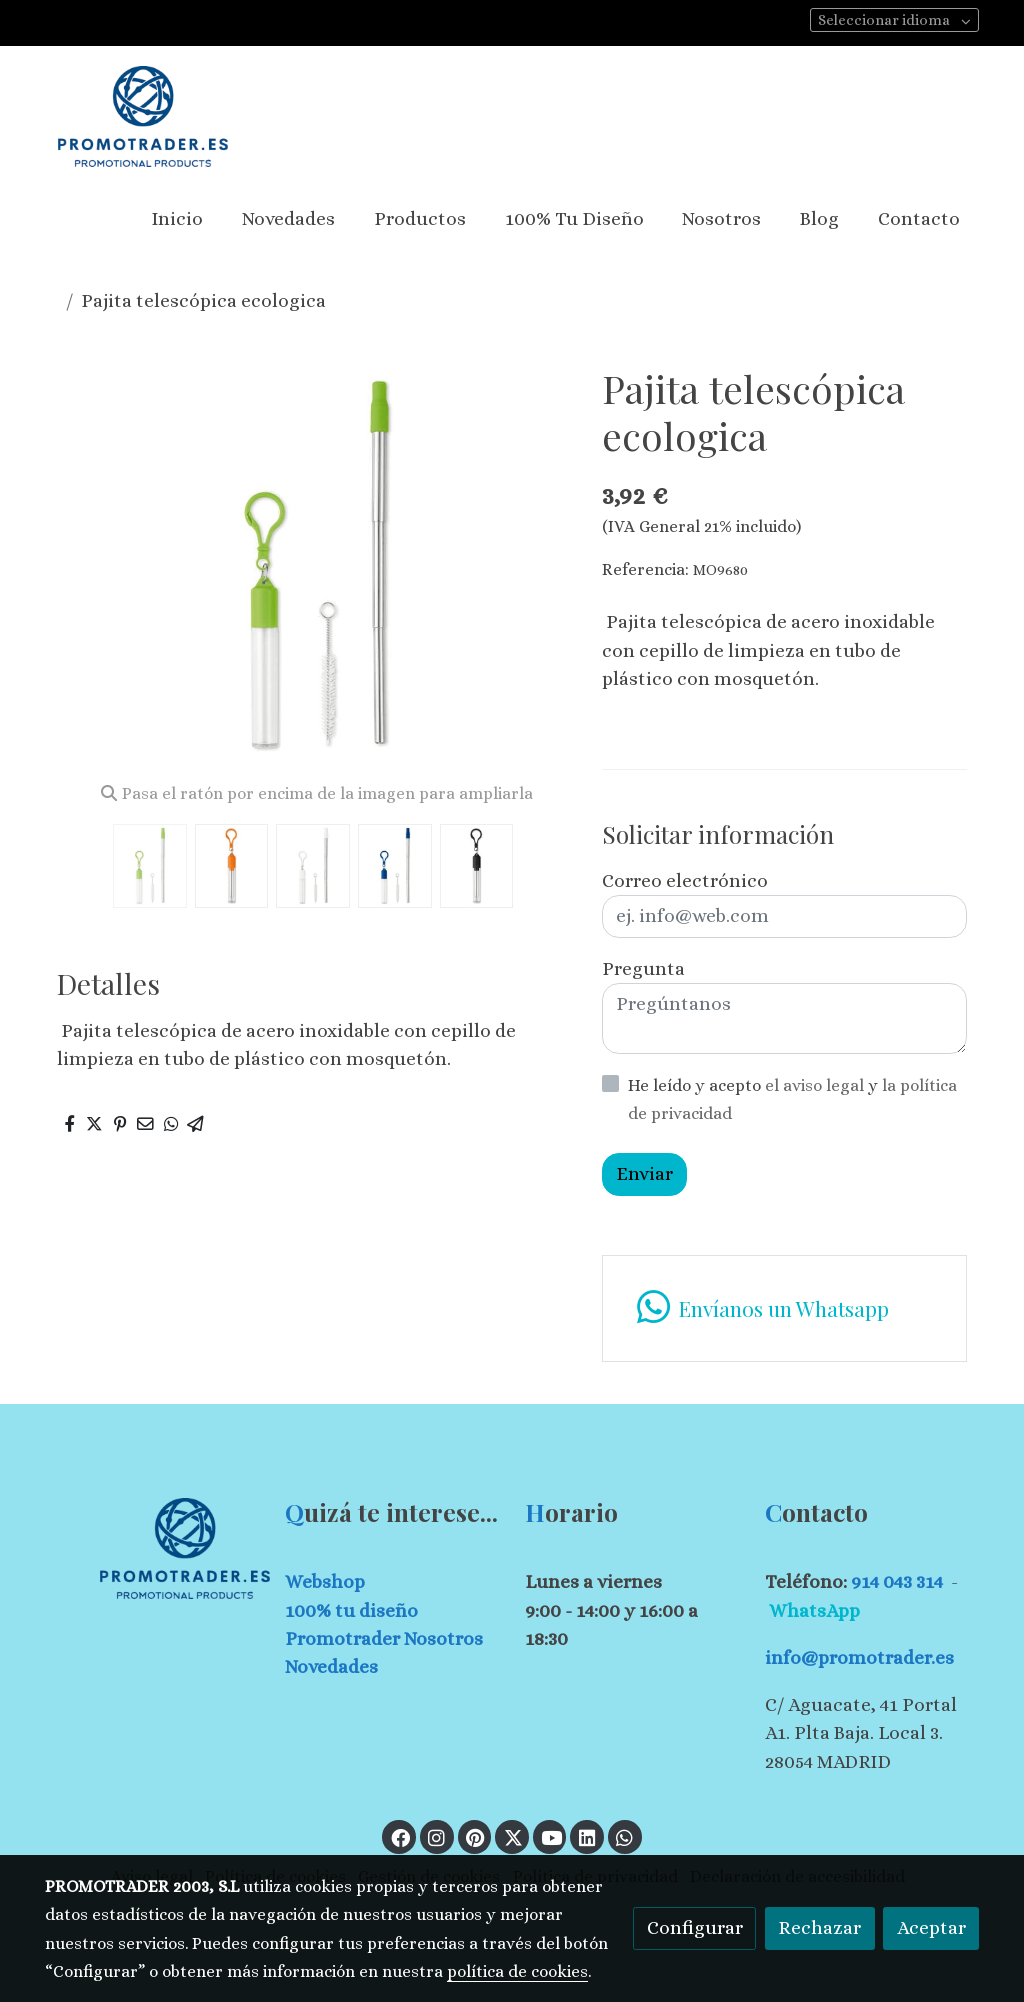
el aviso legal (816, 1085)
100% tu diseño (351, 1610)
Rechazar (819, 1927)
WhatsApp (814, 1610)
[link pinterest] (475, 1836)
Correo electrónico (685, 880)
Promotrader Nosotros (384, 1638)
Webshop (325, 1581)
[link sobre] (152, 1548)
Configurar (695, 1927)
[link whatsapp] (784, 1308)
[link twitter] (513, 1836)
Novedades (331, 1666)
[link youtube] (552, 1836)
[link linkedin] (587, 1836)
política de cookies (517, 1971)
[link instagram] (437, 1836)
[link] (143, 116)
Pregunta (643, 968)
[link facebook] (400, 1836)
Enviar (644, 1173)
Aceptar (931, 1927)
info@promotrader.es (859, 1657)
